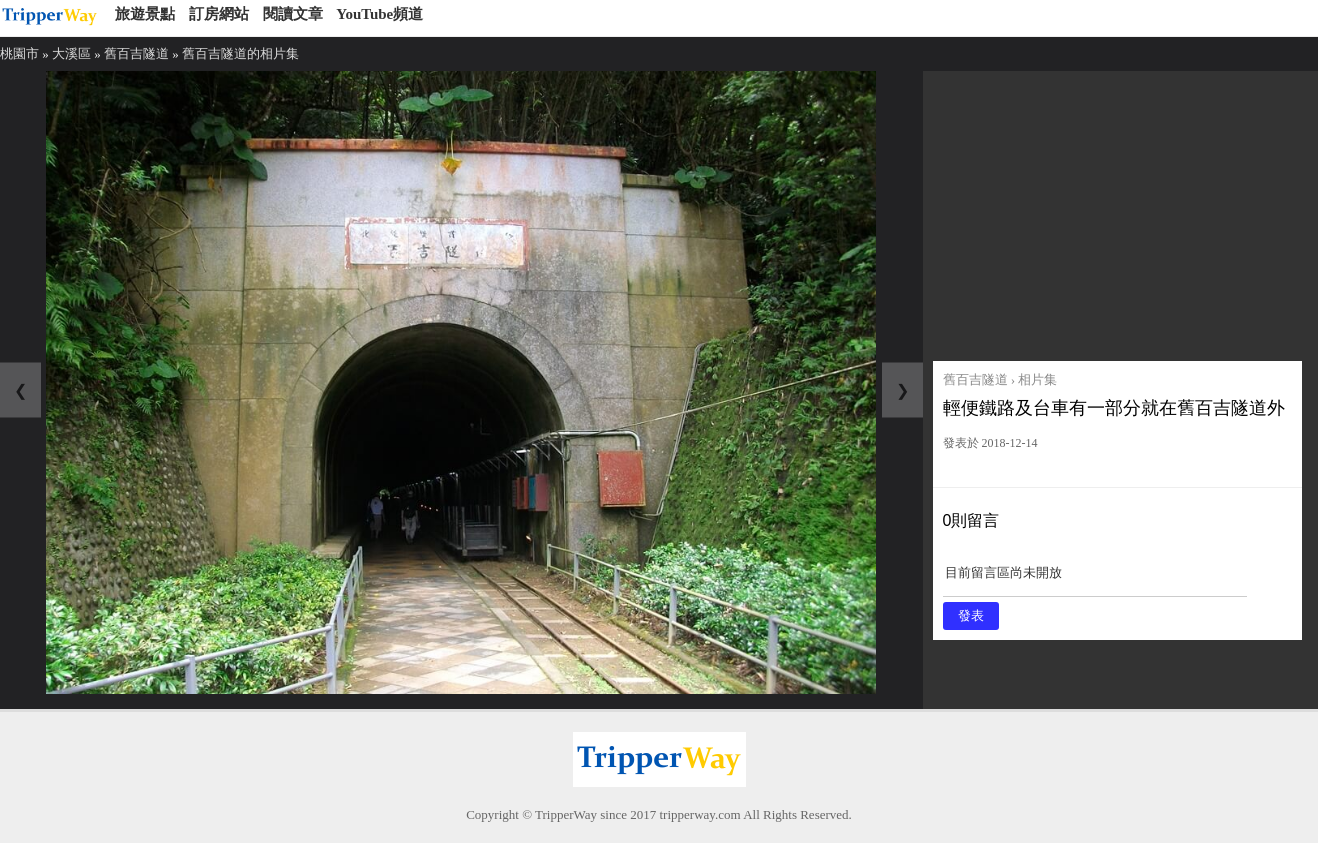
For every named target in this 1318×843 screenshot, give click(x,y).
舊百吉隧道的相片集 (240, 53)
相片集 (1037, 379)
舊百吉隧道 (136, 53)
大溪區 (71, 53)
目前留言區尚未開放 (1095, 579)
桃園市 (19, 53)
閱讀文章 (293, 14)
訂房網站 (219, 14)
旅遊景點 (145, 14)
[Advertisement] (1117, 211)
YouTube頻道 (379, 14)
